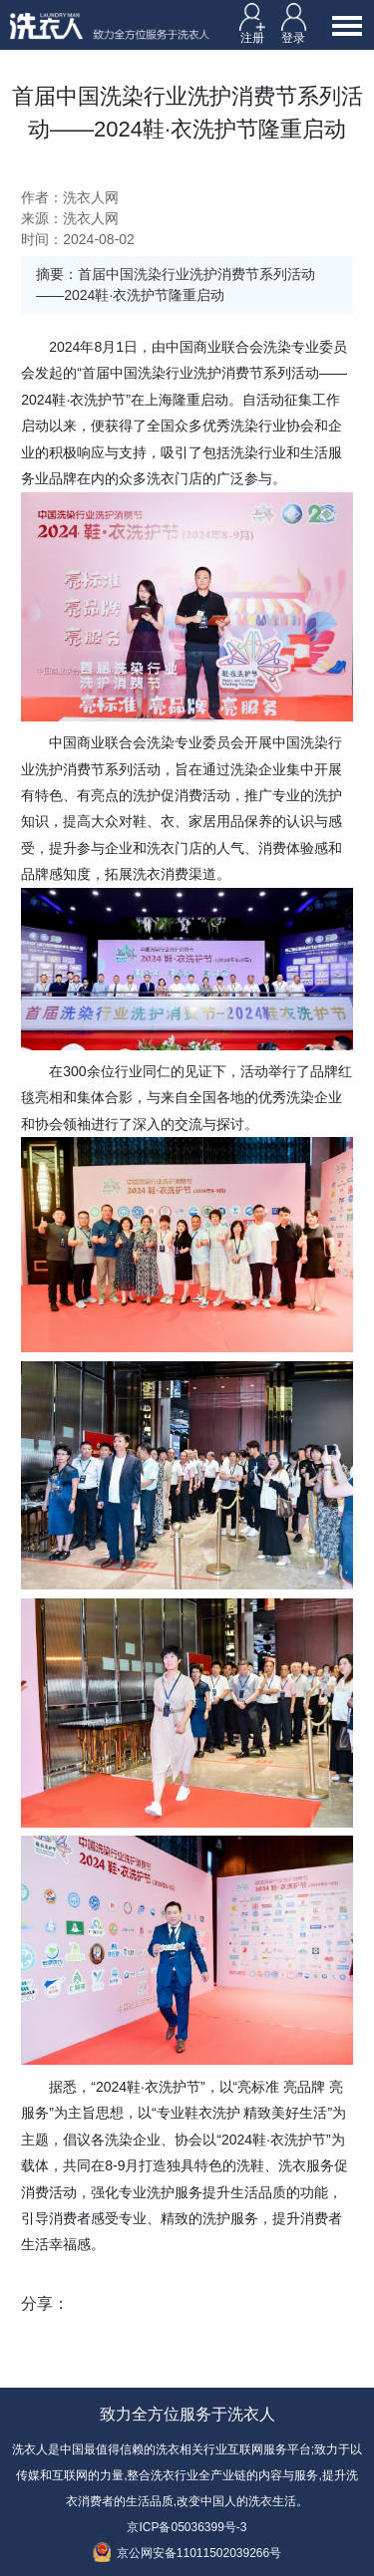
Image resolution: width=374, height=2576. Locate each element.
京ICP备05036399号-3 (186, 2527)
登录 (293, 23)
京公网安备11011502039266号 (187, 2553)
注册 (252, 23)
